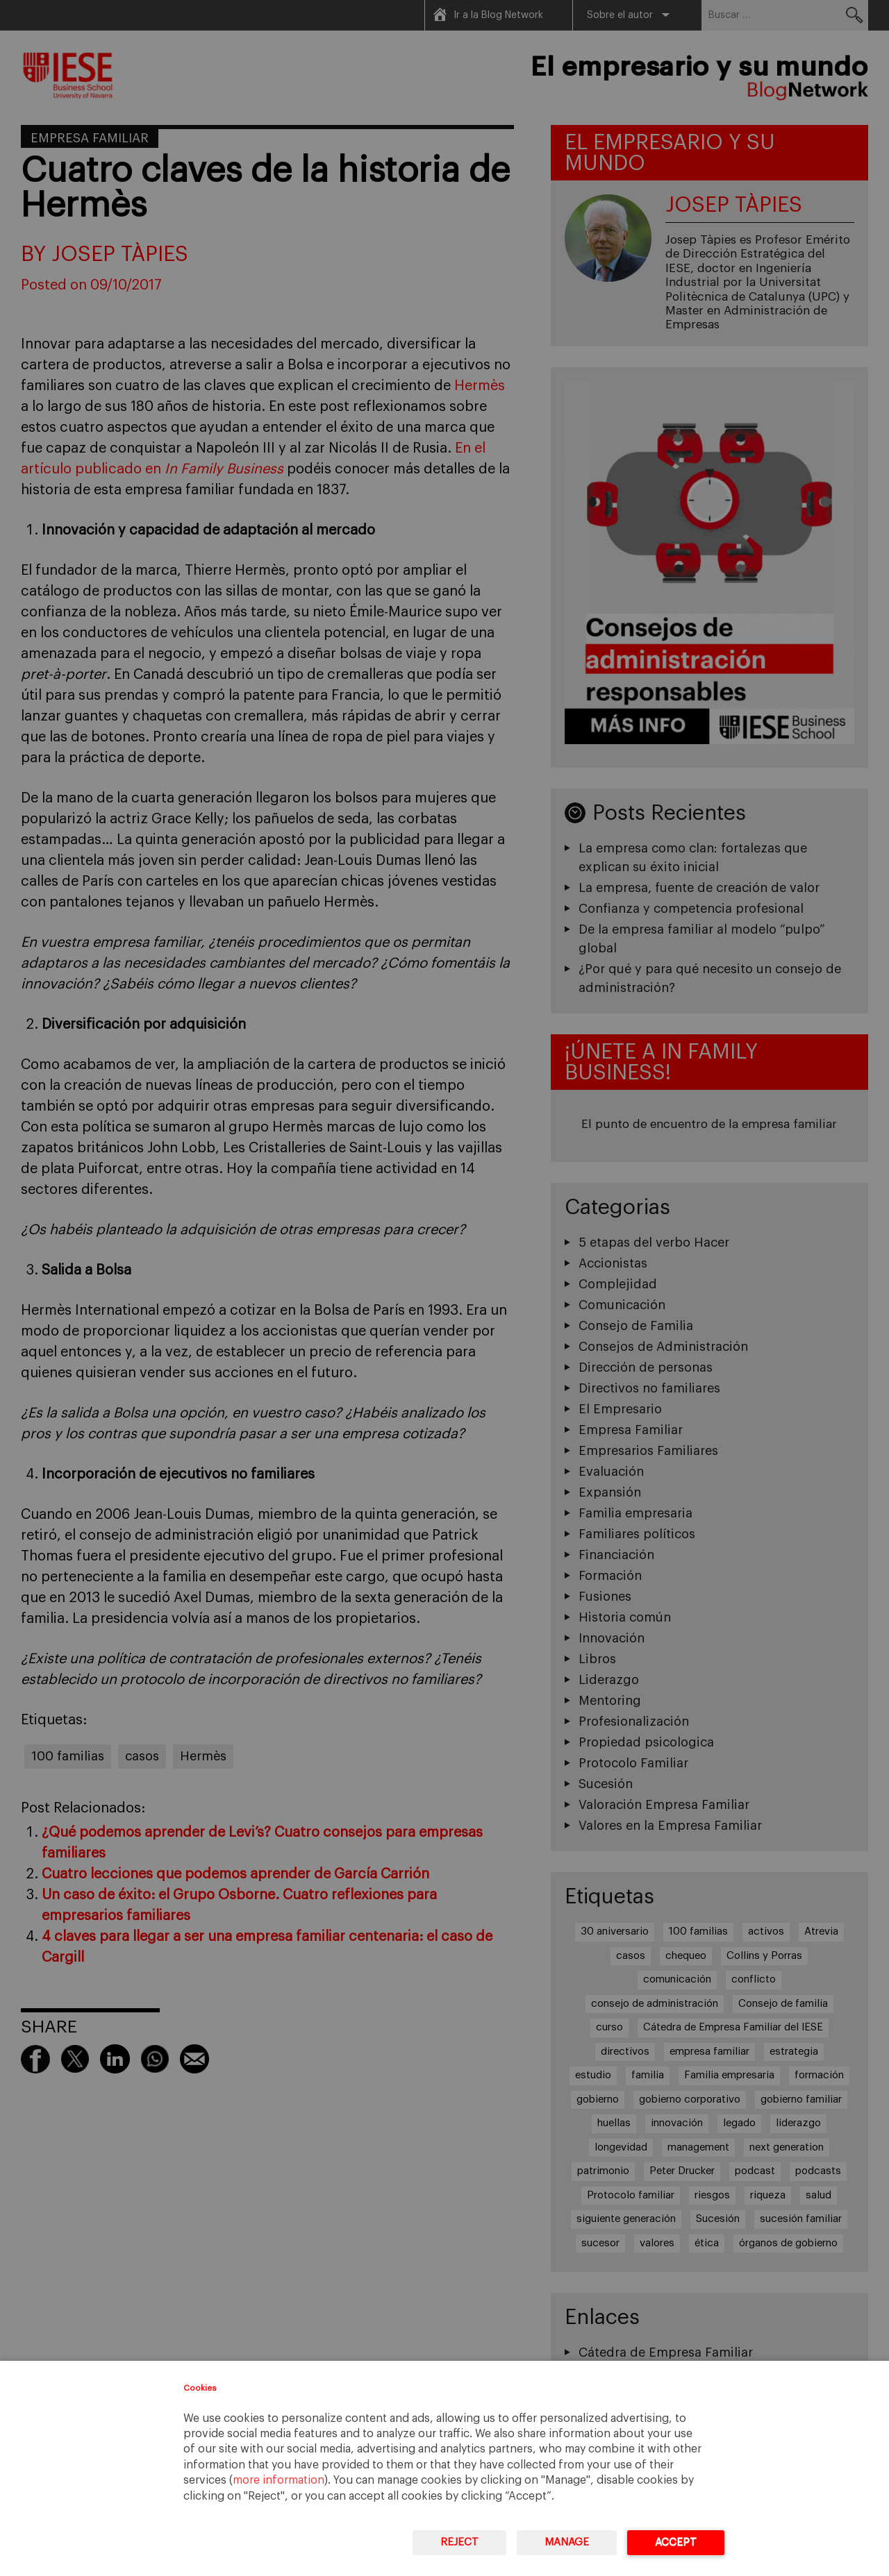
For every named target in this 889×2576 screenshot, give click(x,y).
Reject (459, 2542)
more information (278, 2480)
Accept (676, 2542)
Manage (567, 2542)
